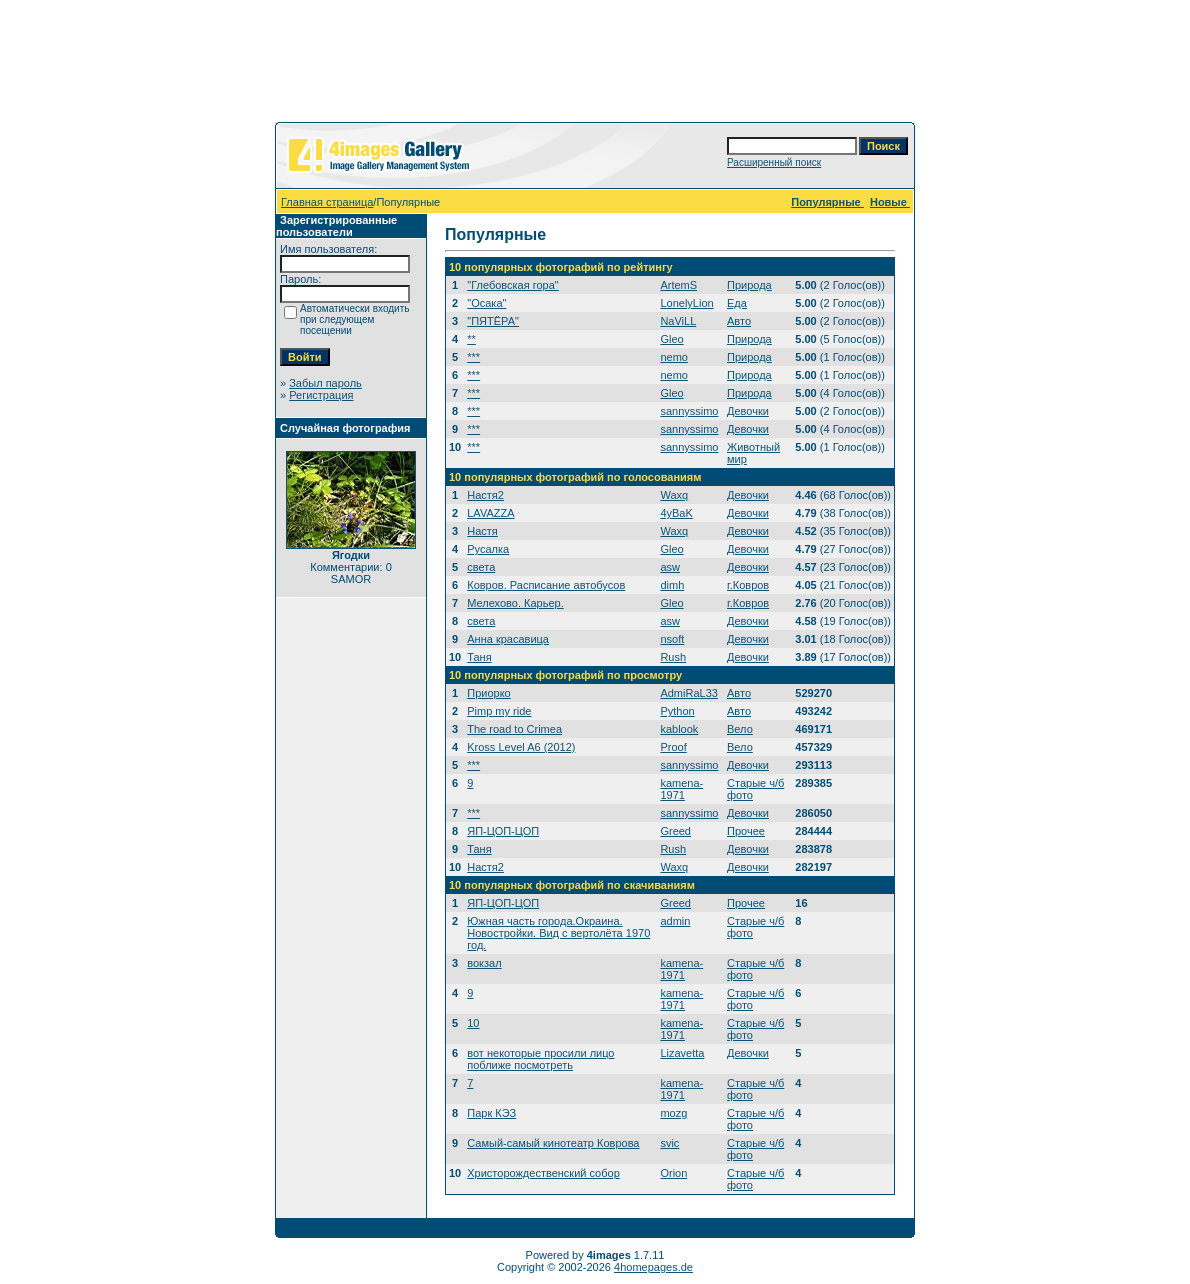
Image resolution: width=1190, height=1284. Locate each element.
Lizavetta (682, 1053)
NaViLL (678, 321)
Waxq (674, 495)
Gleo (671, 339)
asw (670, 567)
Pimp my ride (499, 711)
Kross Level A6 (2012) (521, 747)
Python (677, 711)
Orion (673, 1173)
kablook (679, 729)
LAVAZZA (490, 513)
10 (473, 1023)
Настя (482, 531)
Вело (740, 729)
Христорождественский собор (543, 1173)
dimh (672, 585)
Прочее (746, 831)
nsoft (672, 639)
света (481, 567)
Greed (675, 831)
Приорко (488, 693)
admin (675, 921)
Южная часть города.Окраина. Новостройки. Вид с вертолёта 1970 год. (558, 933)
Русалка (488, 549)
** (471, 339)
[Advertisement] (595, 65)
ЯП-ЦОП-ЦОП (503, 831)
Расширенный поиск (774, 162)
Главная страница (327, 202)
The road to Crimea (514, 729)
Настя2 (485, 495)
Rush (673, 657)
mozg (673, 1113)
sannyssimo (689, 411)
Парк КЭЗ (491, 1113)
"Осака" (486, 303)
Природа (749, 285)
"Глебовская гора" (513, 285)
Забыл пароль (325, 383)
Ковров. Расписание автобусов (546, 585)
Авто (739, 321)
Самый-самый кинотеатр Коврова (553, 1143)
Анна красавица (508, 639)
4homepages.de (653, 1267)
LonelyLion (686, 303)
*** (473, 357)
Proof (673, 747)
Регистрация (321, 395)
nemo (674, 357)
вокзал (484, 963)
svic (669, 1143)
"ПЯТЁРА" (493, 321)
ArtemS (678, 285)
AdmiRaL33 (688, 693)
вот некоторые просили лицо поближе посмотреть (540, 1059)
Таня (479, 657)
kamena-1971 (681, 789)
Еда (737, 303)
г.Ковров (748, 585)
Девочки (748, 411)
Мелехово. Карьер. (515, 603)
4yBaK (676, 513)
